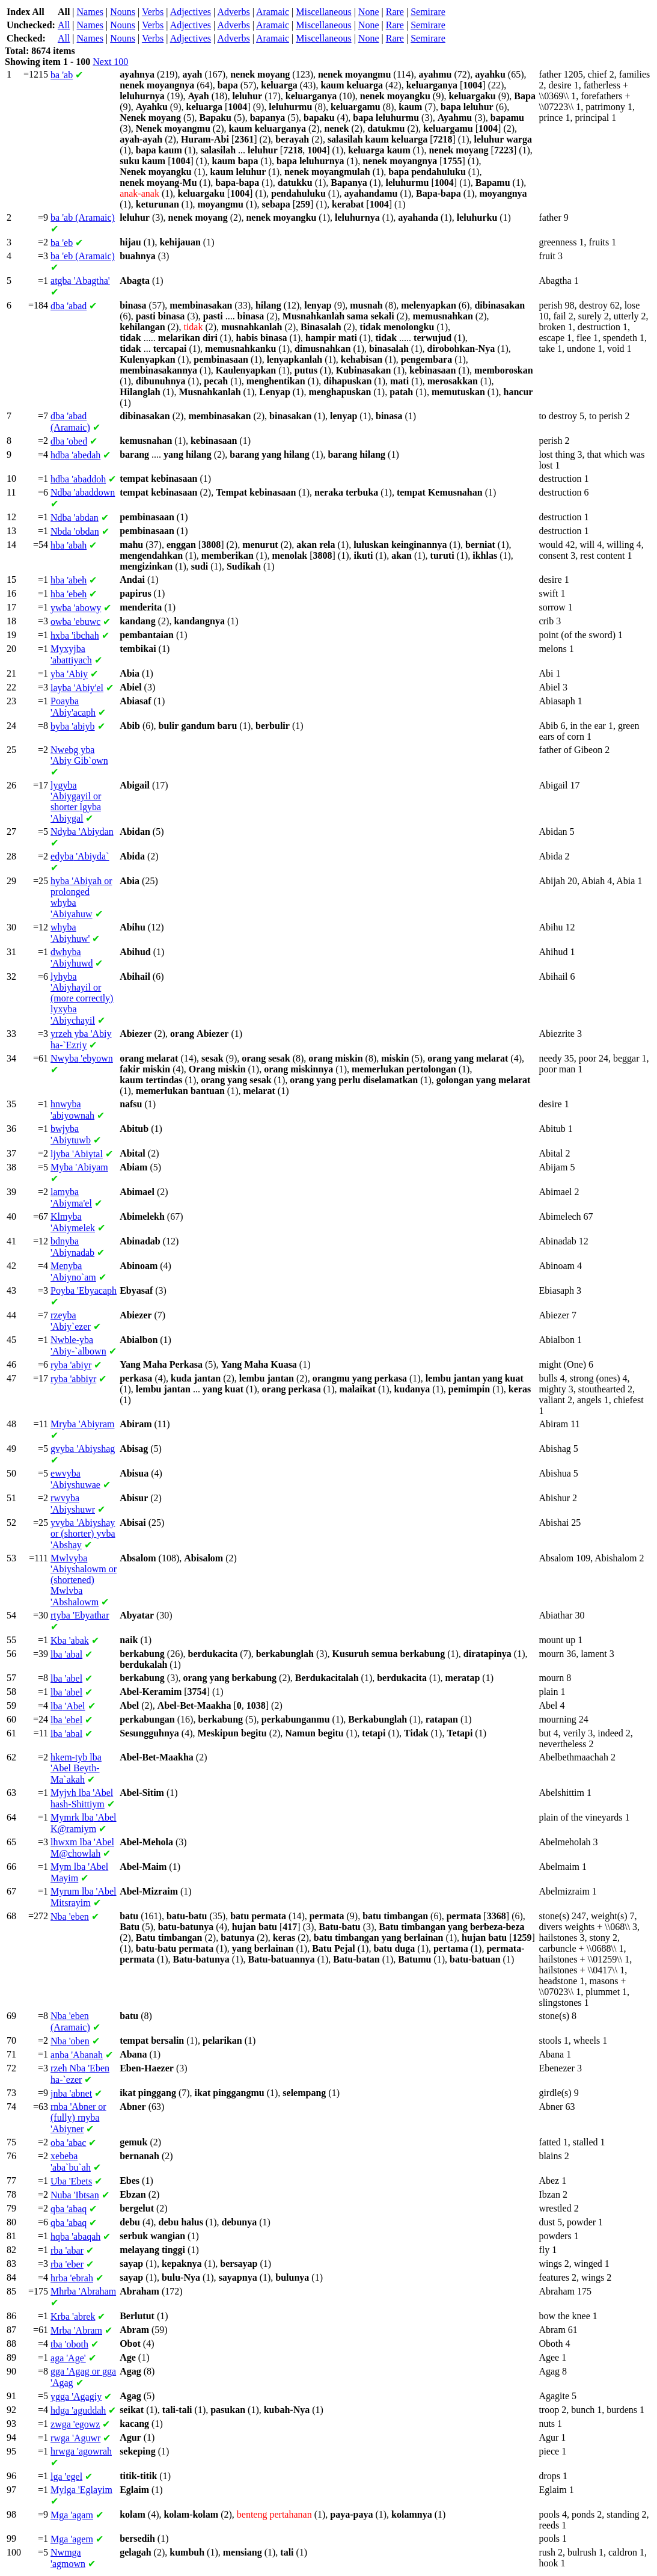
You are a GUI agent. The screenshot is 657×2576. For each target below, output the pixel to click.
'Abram (76, 2330)
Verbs (152, 12)
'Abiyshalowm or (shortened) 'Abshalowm (83, 1580)
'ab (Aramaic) (82, 217)
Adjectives (190, 12)
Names (90, 12)
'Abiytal (76, 1154)
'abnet (71, 2093)
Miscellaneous (323, 12)
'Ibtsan (74, 2195)
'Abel (67, 1706)
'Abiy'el (76, 688)
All (64, 25)
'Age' (68, 2358)
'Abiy (69, 674)
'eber (67, 2264)
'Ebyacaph (83, 1290)
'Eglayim (81, 2490)
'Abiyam (79, 1167)
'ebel (66, 1720)
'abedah (75, 455)
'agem (71, 2539)
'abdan (74, 517)
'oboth (69, 2344)
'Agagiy (76, 2396)
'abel (66, 1678)
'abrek (72, 2316)
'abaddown (82, 492)
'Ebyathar (79, 1615)
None (368, 12)
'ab (61, 75)
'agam (71, 2515)
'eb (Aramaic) (82, 256)
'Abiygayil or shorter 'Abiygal (75, 801)
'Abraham (83, 2291)
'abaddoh (78, 479)
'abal (66, 1654)
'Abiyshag (82, 1448)
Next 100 (110, 62)
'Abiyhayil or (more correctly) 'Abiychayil (81, 998)
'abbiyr (73, 1379)
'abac (68, 2143)
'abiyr (70, 1365)
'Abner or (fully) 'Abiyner (78, 2117)
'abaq (68, 2209)
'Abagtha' (80, 280)
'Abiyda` (79, 856)
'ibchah (74, 635)
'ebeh (68, 594)
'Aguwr (75, 2438)
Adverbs (233, 12)
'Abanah (76, 2055)
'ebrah (71, 2278)
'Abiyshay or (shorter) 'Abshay (82, 1533)
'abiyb (72, 726)
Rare (395, 12)
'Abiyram (82, 1424)
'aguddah (78, 2410)
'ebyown (81, 1058)
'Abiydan (82, 831)
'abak (69, 1640)
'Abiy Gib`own (79, 755)
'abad (68, 306)
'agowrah (81, 2451)
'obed (68, 441)
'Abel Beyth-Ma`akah (76, 1768)
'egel (66, 2476)
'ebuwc (75, 621)
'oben (70, 2041)
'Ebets (71, 2181)
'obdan (74, 531)
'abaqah (75, 2236)
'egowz (75, 2424)
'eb (61, 243)
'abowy (75, 608)
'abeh (68, 580)
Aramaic (272, 12)
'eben (69, 1916)
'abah (68, 545)
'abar (67, 2250)
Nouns (122, 12)
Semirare (428, 12)
